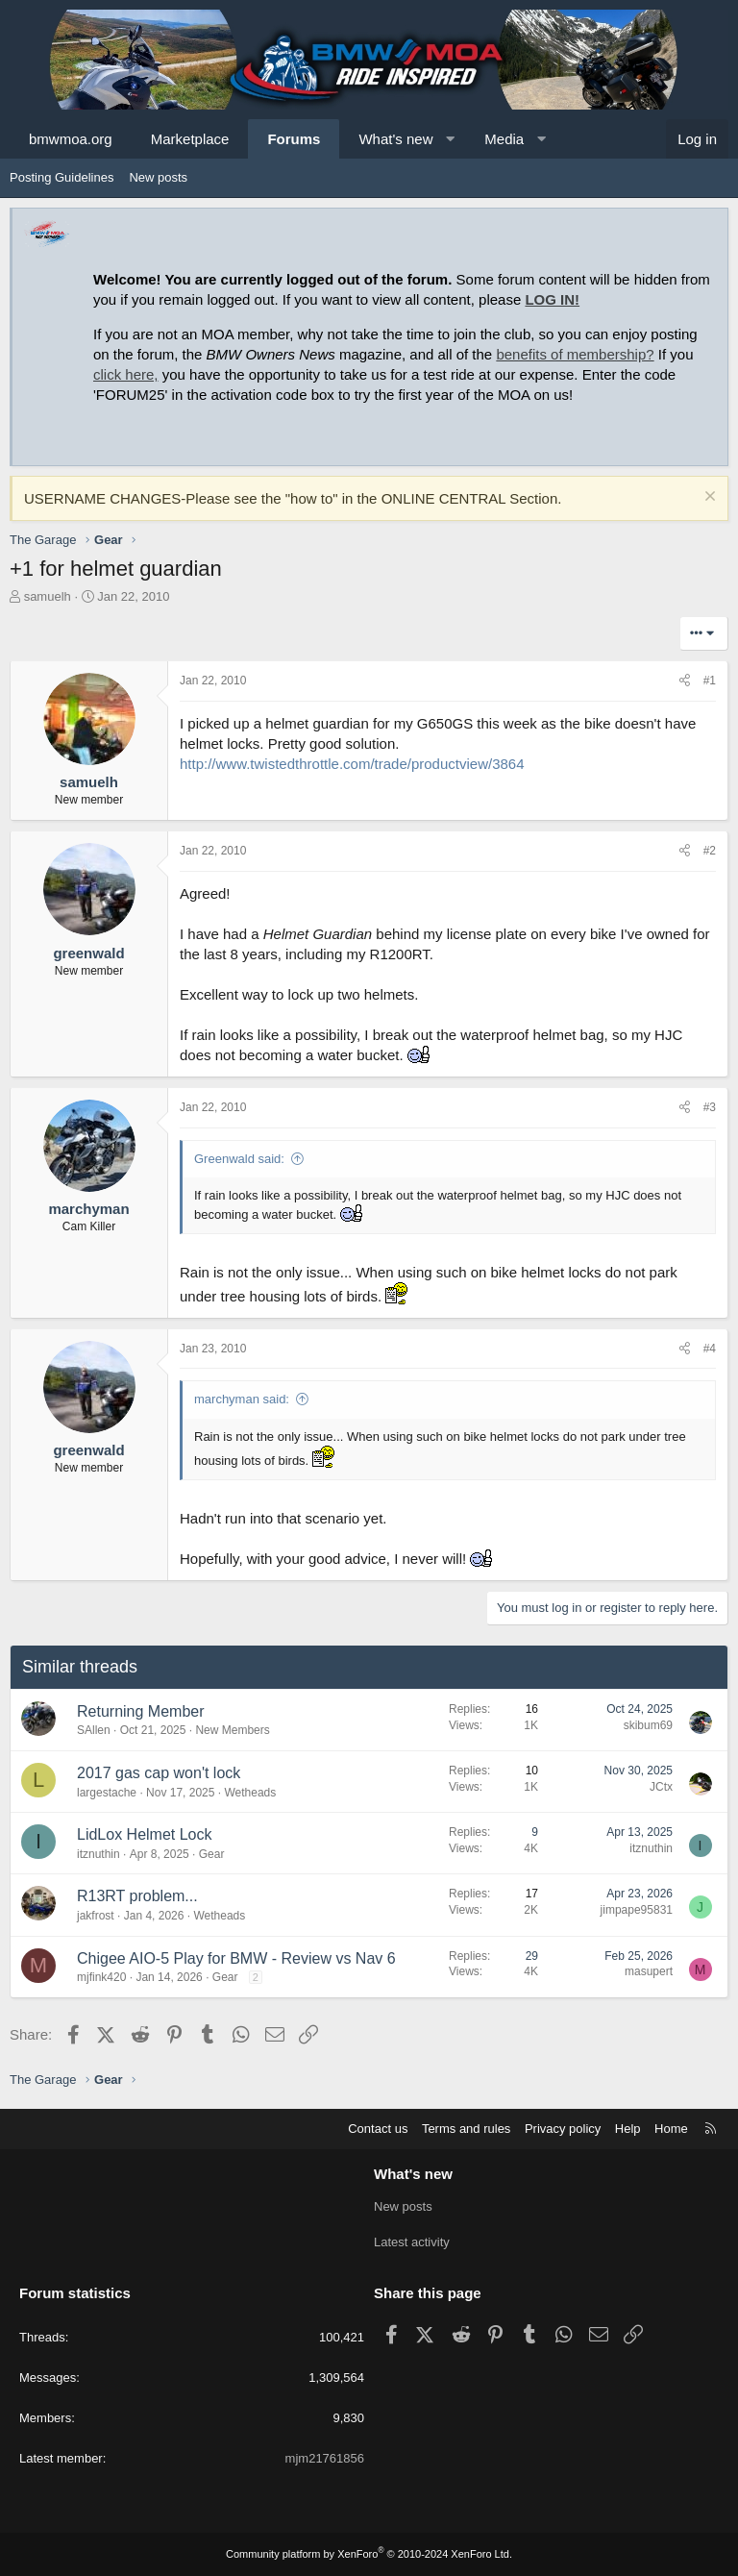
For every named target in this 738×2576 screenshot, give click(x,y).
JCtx (661, 1787)
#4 (709, 1348)
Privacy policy (563, 2128)
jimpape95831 (637, 1910)
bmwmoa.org (70, 139)
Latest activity (412, 2242)
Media (504, 139)
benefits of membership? (574, 354)
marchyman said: (241, 1399)
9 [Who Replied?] (534, 1832)
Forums (293, 139)
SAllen (94, 1730)
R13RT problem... (137, 1896)
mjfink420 (101, 1977)
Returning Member (141, 1711)
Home (671, 2128)
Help (628, 2128)
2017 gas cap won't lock (158, 1773)
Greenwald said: (239, 1159)
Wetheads (250, 1792)
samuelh (47, 596)
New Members (232, 1730)
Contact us (377, 2128)
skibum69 (648, 1725)
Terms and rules (466, 2128)
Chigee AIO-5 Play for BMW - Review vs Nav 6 (236, 1958)
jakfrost (95, 1915)
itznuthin (98, 1854)
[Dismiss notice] (708, 498)
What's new (395, 139)
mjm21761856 (324, 2458)
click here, (126, 374)
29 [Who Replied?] (532, 1956)
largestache (106, 1792)
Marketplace (190, 139)
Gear (212, 1854)
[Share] (685, 681)
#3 (709, 1107)
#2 (709, 850)
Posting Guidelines (61, 177)
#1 (709, 680)
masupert (649, 1971)
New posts (158, 177)
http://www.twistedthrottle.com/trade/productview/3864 (352, 763)
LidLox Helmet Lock (144, 1834)
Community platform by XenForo (369, 2554)
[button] (450, 139)
